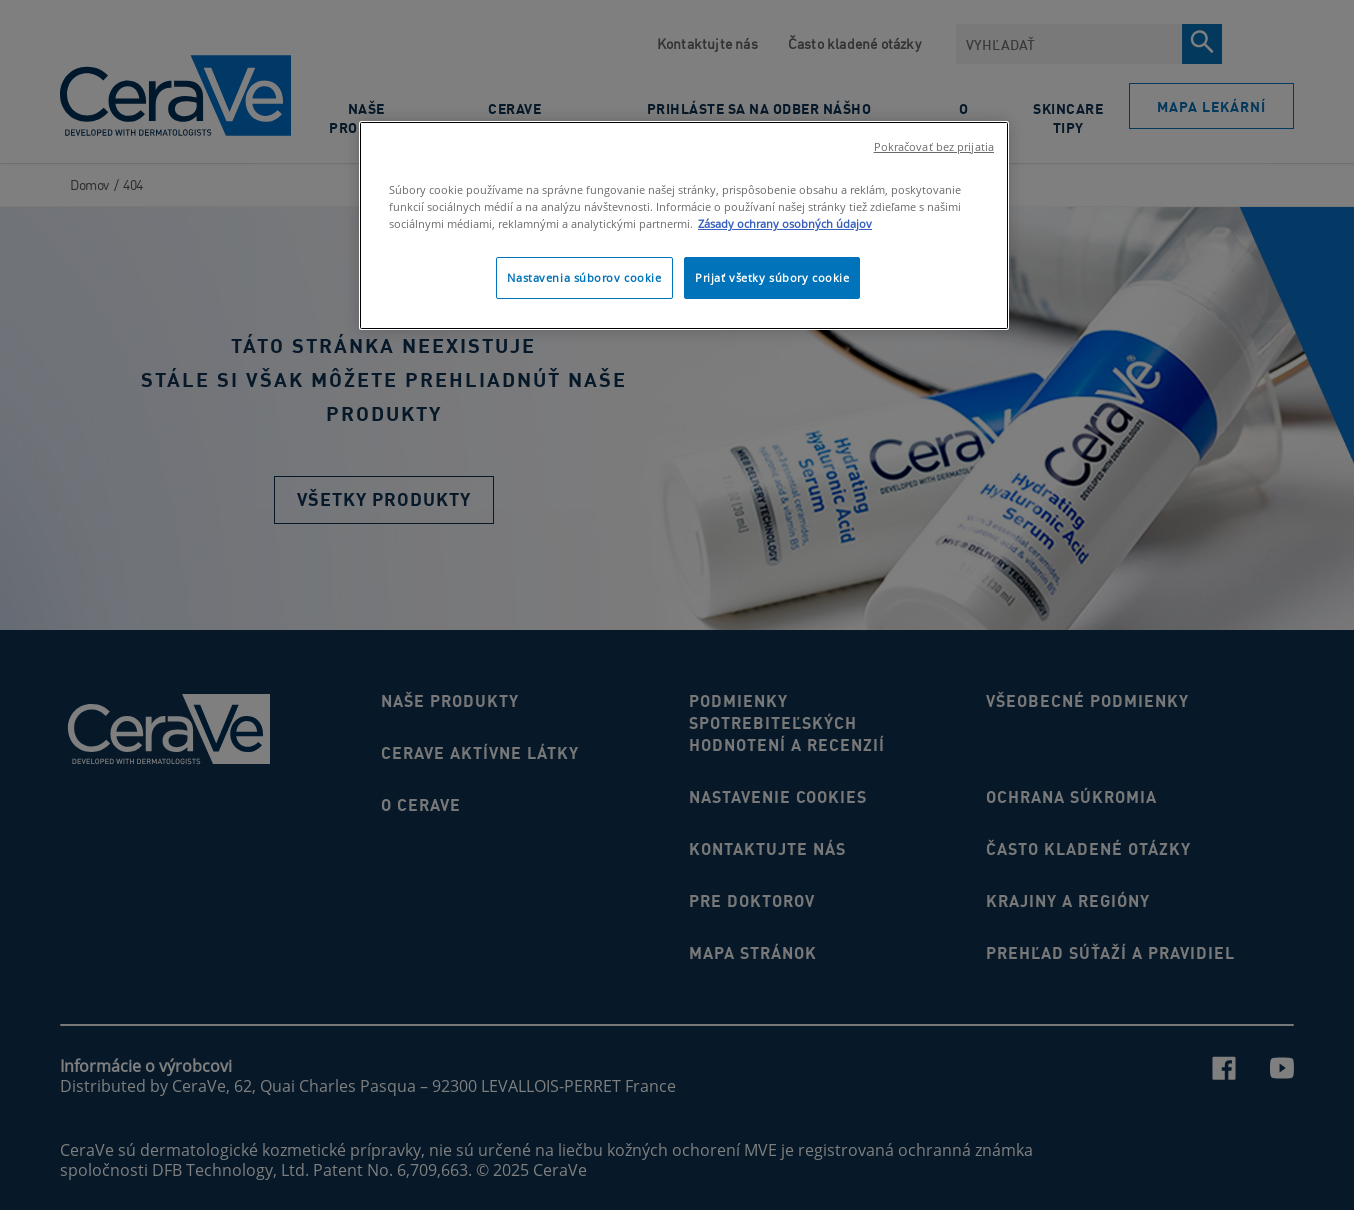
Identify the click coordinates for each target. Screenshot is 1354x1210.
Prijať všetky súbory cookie (772, 277)
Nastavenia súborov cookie (584, 277)
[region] (684, 225)
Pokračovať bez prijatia (934, 147)
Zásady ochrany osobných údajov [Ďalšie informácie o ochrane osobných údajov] (785, 223)
